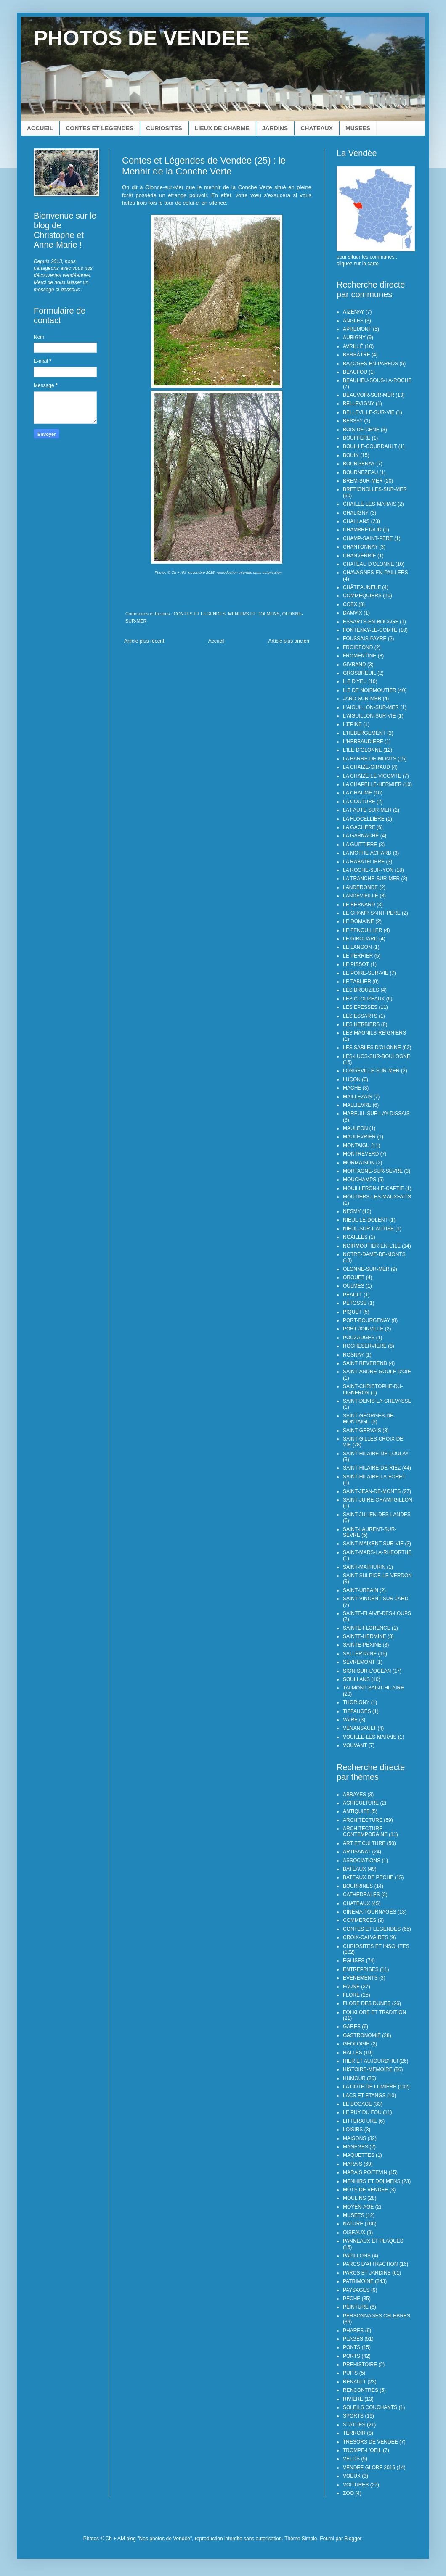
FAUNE (351, 1987)
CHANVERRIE (359, 556)
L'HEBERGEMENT (364, 733)
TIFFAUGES (357, 1711)
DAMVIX (352, 613)
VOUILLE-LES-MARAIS (369, 1737)
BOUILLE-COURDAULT (370, 446)
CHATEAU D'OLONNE (368, 564)
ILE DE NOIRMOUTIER (369, 690)
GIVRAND (354, 665)
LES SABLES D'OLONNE (372, 1047)
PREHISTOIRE (360, 2364)
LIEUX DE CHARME (222, 128)
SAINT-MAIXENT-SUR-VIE (373, 1544)
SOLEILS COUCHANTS (370, 2407)
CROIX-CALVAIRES (365, 1937)
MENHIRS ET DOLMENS (254, 613)
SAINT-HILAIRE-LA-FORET (374, 1477)
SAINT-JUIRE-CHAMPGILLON (377, 1500)
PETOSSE (354, 1303)
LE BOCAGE (357, 2104)
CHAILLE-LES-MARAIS (369, 504)
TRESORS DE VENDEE (370, 2442)
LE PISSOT (356, 964)
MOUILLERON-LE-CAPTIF (373, 1188)
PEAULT (352, 1295)
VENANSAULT (359, 1728)
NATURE (353, 2224)
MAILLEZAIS (357, 1097)
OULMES (353, 1286)
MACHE (352, 1088)
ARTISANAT (357, 1852)
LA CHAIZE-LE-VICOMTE (372, 776)
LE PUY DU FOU (362, 2112)
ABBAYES (354, 1794)
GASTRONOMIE (362, 2035)
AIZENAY (353, 312)
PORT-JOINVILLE (363, 1329)
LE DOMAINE (358, 921)
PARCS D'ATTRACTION (370, 2264)
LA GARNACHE (361, 836)
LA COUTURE (359, 802)
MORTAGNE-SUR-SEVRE (373, 1171)
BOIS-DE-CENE (361, 430)
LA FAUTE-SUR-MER (367, 810)
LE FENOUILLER (362, 930)
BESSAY (353, 421)
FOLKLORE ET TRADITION (374, 2012)
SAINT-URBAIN (360, 1590)
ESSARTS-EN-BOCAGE (370, 622)
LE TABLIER (357, 981)
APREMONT (357, 329)
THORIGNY (356, 1702)
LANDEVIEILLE (360, 896)
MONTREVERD (361, 1154)
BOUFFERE (356, 438)
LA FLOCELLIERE (364, 819)
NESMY (352, 1211)
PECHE (351, 2299)
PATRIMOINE (358, 2281)
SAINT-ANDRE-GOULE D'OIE (377, 1372)
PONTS (351, 2347)
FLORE (351, 1995)
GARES (352, 2027)
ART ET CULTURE (364, 1843)
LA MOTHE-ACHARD (367, 853)
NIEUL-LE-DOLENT (365, 1220)
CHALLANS (356, 521)
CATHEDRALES (361, 1895)
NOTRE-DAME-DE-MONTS (374, 1254)
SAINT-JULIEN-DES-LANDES (377, 1515)
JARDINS (275, 128)
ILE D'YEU (355, 681)
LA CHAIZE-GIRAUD (366, 767)
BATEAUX (354, 1869)
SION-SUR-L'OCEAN (367, 1671)
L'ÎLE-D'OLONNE (362, 750)
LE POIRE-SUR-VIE (365, 973)
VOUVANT (355, 1745)
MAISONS (354, 2138)
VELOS (351, 2459)
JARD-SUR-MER (362, 699)
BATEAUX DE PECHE (368, 1877)
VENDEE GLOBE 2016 (369, 2467)
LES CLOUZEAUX (364, 999)
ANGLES (353, 321)
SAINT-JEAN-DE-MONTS (372, 1491)
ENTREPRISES (361, 1969)
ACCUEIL (40, 128)
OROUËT (353, 1277)
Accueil (216, 641)
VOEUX (352, 2476)
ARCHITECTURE (362, 1820)
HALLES (352, 2053)
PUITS (350, 2373)
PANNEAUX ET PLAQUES (373, 2241)
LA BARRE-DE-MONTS (369, 759)
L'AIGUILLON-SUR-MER (371, 707)
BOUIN (351, 455)
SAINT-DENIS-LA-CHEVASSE (377, 1401)
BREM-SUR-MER (363, 481)
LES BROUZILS (361, 990)
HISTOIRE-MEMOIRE (368, 2069)
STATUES (354, 2425)
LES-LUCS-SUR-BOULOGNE (376, 1056)
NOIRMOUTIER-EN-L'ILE (372, 1246)
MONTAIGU (356, 1145)
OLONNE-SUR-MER (366, 1269)
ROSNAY (353, 1355)
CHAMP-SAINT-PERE (368, 538)
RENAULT (354, 2382)
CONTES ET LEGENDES (99, 128)
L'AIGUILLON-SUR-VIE (369, 716)
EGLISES (353, 1961)
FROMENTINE (359, 656)
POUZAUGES (358, 1338)
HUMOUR (354, 2078)
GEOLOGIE (356, 2044)
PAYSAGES (356, 2290)
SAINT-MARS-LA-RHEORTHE (377, 1552)
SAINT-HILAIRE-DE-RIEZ (372, 1468)
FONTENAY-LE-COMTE (370, 630)
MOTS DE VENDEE (365, 2190)
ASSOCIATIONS (361, 1860)
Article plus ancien (288, 641)
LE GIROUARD (360, 939)
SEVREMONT (359, 1662)
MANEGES (355, 2147)
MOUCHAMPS (359, 1179)
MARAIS (352, 2164)
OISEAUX (354, 2233)
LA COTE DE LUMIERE (369, 2087)
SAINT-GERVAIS (362, 1430)
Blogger (352, 2539)
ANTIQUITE (356, 1811)
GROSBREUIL (359, 673)
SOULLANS (356, 1679)
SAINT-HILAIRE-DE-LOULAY (376, 1454)
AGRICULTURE (361, 1803)
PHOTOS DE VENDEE (142, 38)
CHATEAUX (316, 128)
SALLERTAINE (360, 1654)
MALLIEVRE (357, 1105)
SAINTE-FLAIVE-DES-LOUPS (377, 1613)
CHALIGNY (356, 513)
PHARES (353, 2330)
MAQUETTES (358, 2155)
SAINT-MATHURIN (364, 1567)
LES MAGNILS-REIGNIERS (374, 1033)
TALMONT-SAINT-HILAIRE (373, 1688)
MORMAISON (358, 1163)
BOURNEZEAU (360, 472)
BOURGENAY (359, 464)
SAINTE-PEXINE (362, 1645)
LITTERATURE (360, 2121)
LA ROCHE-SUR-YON (368, 870)
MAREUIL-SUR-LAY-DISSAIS (376, 1113)
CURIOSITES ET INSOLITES (376, 1946)
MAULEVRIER (359, 1137)
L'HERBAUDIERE (363, 741)
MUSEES (357, 128)
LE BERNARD (359, 905)
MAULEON (355, 1128)
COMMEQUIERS (362, 596)
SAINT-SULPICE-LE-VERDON (377, 1575)
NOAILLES (355, 1237)
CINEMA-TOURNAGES (369, 1912)
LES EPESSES (360, 1007)
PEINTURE (356, 2307)
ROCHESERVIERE (365, 1346)
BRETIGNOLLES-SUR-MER (375, 489)
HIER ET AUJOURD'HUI (370, 2061)
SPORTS (353, 2416)
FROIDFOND (358, 647)
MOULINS (354, 2198)
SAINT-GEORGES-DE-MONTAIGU (369, 1419)
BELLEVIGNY (358, 403)
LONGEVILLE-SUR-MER (371, 1071)
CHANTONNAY (360, 547)
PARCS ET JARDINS (367, 2273)
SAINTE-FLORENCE (366, 1628)
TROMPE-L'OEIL (362, 2450)
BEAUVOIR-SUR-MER (368, 395)
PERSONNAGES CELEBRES (376, 2316)
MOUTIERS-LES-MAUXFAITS (377, 1197)
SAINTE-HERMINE (364, 1636)
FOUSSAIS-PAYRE (365, 638)
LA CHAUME (357, 793)
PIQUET (352, 1312)
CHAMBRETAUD (362, 530)
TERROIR (354, 2433)
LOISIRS (353, 2130)
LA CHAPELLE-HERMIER (372, 784)
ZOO (348, 2493)
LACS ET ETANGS (364, 2095)
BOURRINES (358, 1886)
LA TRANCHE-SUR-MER (371, 879)
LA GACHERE (359, 827)
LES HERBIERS (361, 1024)
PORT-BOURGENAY (366, 1320)
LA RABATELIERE (364, 862)
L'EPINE (352, 724)
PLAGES (353, 2339)
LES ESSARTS (360, 1016)
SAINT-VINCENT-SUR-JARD (375, 1599)
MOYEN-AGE (358, 2207)
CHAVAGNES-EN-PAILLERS (375, 572)
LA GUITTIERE (360, 844)
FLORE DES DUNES (366, 2003)
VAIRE (350, 1720)
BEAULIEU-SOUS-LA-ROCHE (377, 380)
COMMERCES (359, 1920)
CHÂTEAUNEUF (362, 587)
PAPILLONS (357, 2256)
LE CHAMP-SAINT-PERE (372, 913)
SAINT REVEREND (365, 1363)
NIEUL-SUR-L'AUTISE (368, 1229)
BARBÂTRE (356, 355)
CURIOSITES (164, 128)
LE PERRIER (358, 956)
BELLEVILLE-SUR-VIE (369, 412)
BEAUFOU (355, 372)
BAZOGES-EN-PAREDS (370, 364)
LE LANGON (357, 947)
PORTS (351, 2356)
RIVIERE (353, 2399)
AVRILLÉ (353, 346)
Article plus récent (144, 641)
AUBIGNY (354, 337)
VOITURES (356, 2485)
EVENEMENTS (360, 1978)
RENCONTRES (360, 2390)
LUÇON (352, 1079)
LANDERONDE (360, 887)
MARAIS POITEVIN (365, 2172)
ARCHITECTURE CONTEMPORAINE (365, 1831)
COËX (350, 604)
